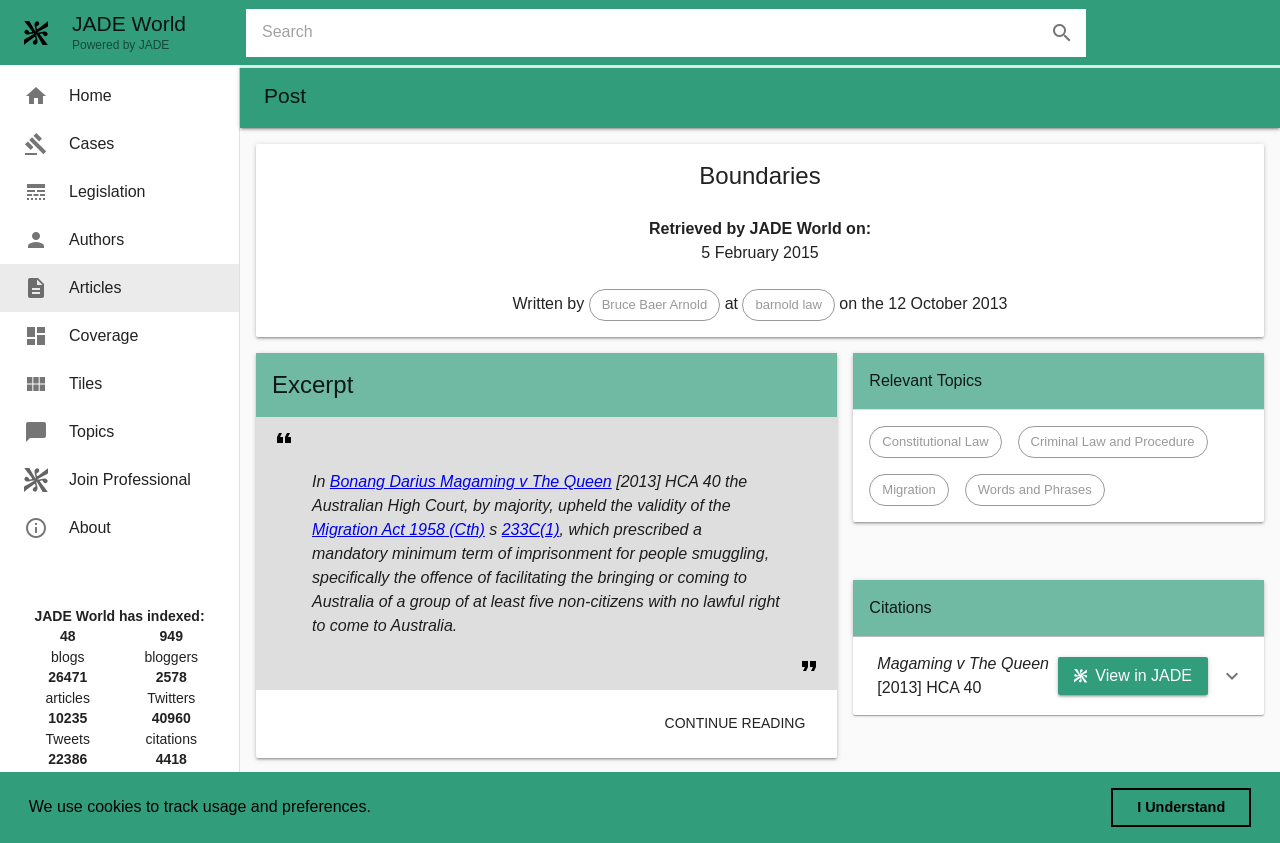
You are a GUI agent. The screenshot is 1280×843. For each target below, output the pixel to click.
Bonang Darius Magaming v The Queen (471, 481)
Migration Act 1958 (378, 529)
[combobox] (674, 33)
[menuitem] (119, 96)
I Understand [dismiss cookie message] (1181, 807)
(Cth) (465, 529)
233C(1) (531, 529)
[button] (655, 305)
